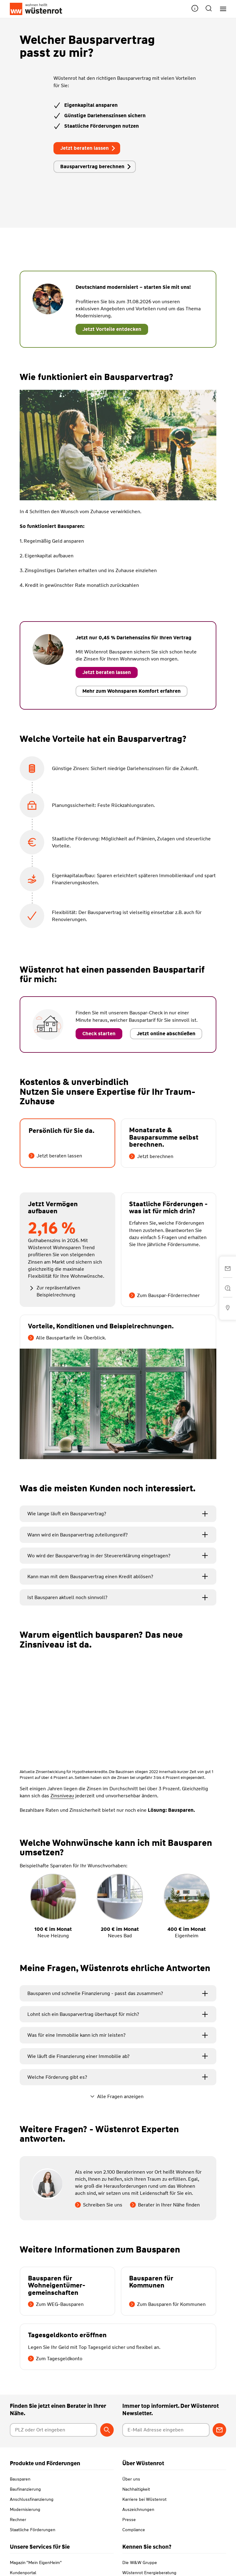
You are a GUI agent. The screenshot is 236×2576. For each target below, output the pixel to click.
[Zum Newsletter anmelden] (219, 2430)
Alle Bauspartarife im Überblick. (67, 1337)
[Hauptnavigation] (220, 9)
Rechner (18, 2519)
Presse (129, 2519)
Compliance (133, 2529)
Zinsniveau (62, 1795)
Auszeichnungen (138, 2509)
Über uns (131, 2479)
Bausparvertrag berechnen (96, 166)
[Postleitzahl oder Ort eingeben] (53, 2430)
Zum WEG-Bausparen (56, 2304)
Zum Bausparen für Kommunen (167, 2304)
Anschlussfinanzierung (31, 2499)
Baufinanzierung (25, 2489)
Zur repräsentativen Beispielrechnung (54, 1291)
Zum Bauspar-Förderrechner (164, 1295)
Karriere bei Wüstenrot (144, 2499)
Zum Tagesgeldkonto (55, 2358)
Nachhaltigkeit (136, 2489)
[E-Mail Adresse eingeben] (166, 2430)
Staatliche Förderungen (32, 2529)
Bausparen (20, 2479)
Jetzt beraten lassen (88, 148)
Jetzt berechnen (151, 1156)
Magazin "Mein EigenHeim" (36, 2562)
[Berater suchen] (107, 2430)
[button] (195, 9)
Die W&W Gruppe (139, 2562)
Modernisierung (25, 2509)
